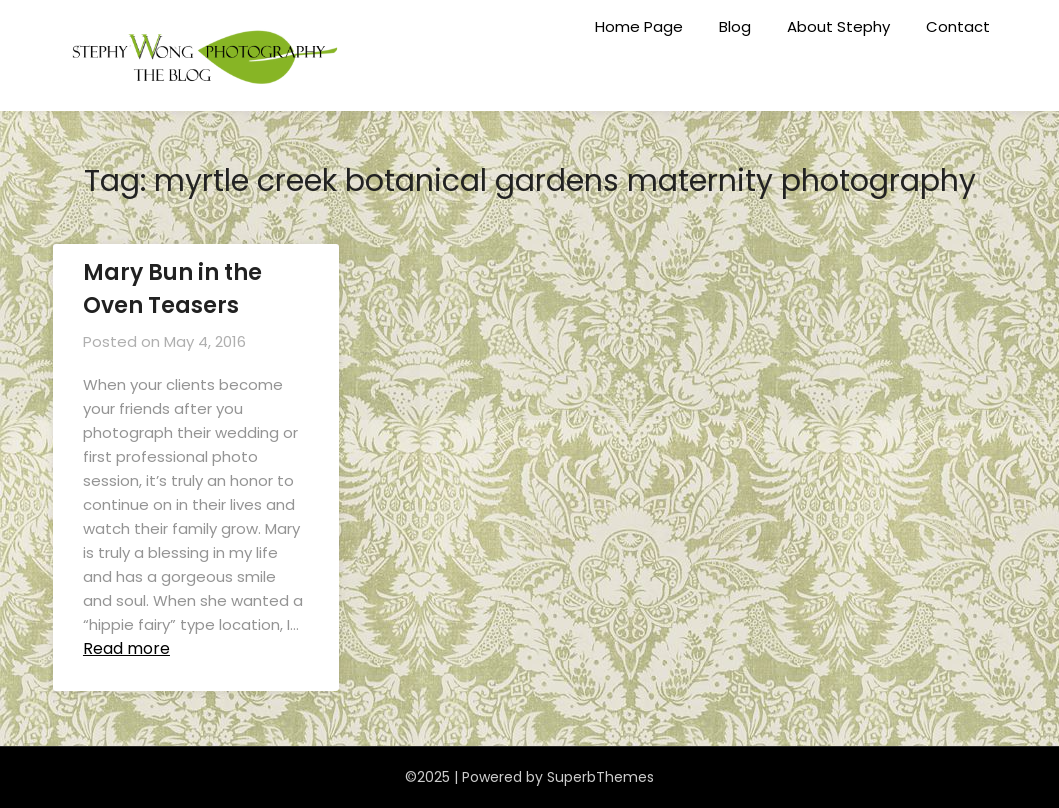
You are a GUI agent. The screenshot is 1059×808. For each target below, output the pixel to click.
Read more (126, 648)
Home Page (639, 26)
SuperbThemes (600, 777)
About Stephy (838, 26)
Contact (958, 26)
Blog (735, 26)
